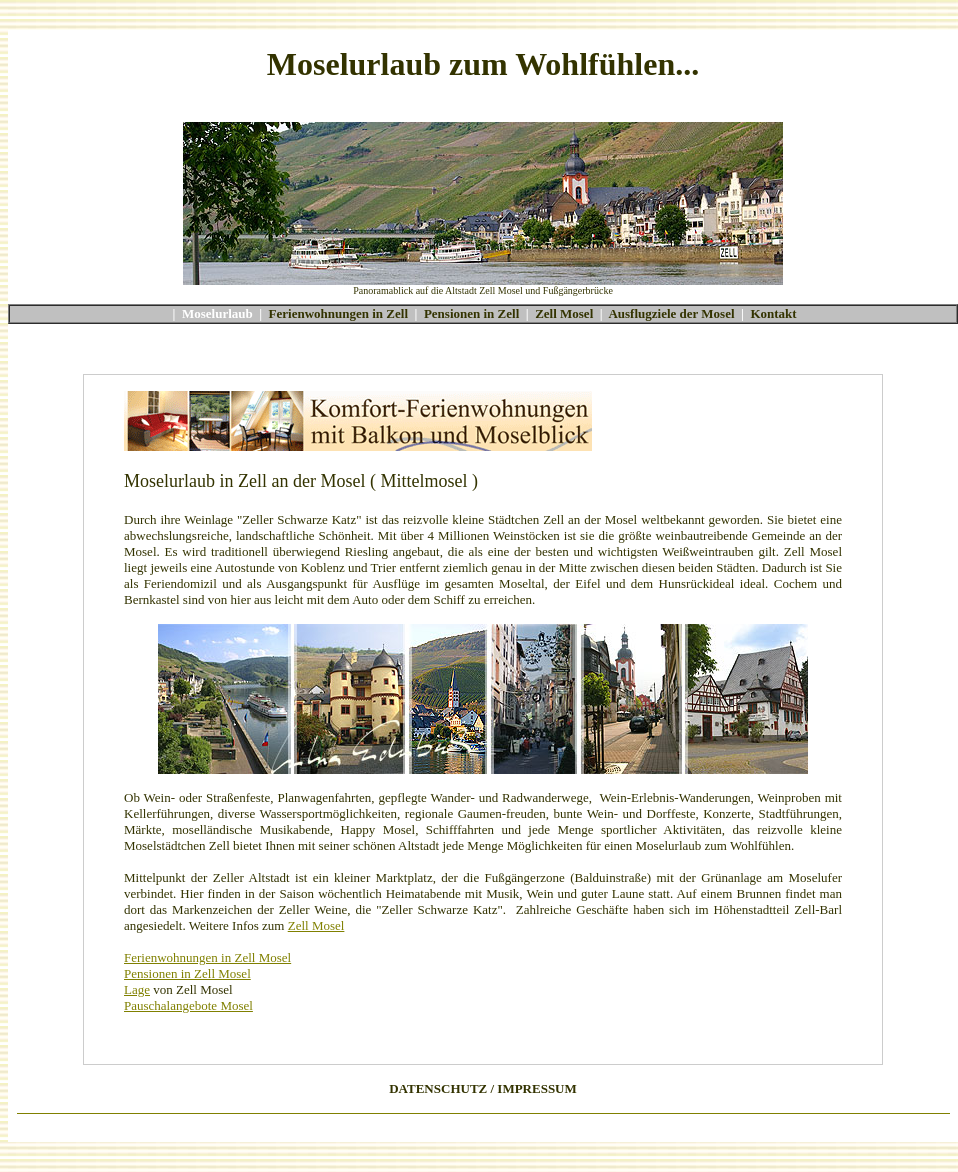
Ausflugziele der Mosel (671, 313)
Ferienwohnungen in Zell (338, 313)
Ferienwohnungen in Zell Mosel (207, 957)
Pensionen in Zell (471, 313)
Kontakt (773, 313)
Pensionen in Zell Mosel (187, 973)
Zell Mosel (564, 313)
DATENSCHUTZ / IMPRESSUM (483, 1088)
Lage (137, 989)
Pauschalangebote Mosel (188, 1005)
